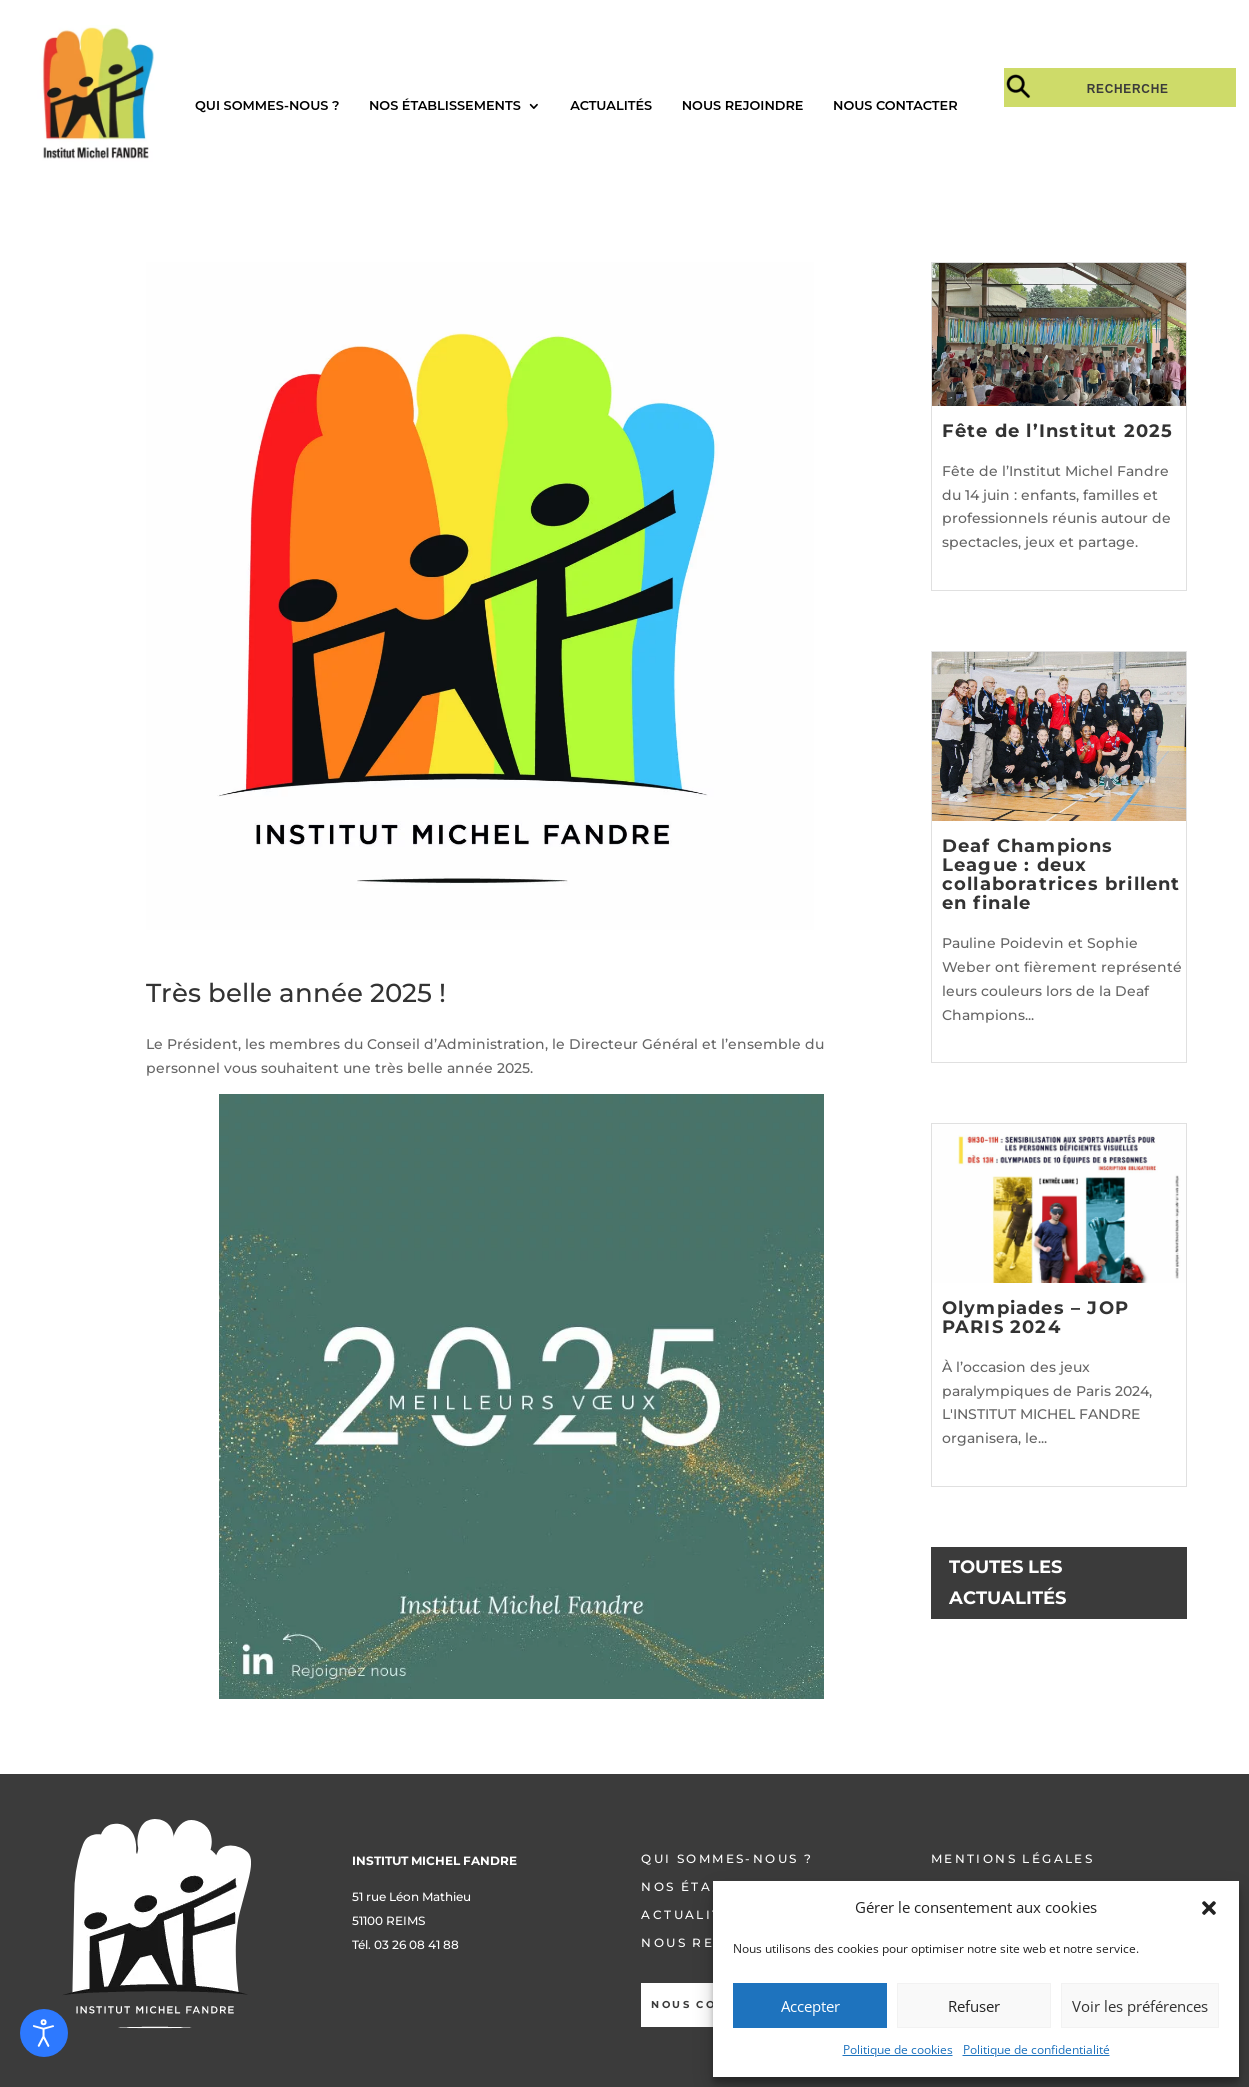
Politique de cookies (898, 2049)
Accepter (810, 2006)
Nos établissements (445, 105)
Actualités (611, 105)
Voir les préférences (1140, 2006)
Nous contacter (895, 105)
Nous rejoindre (743, 105)
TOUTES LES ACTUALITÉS (1007, 1582)
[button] (1209, 1908)
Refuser (974, 2006)
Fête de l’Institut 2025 (1058, 431)
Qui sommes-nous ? (267, 105)
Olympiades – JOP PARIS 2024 (1035, 1317)
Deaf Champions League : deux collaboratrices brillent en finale (1061, 874)
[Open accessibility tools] (44, 2033)
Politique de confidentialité (1036, 2049)
